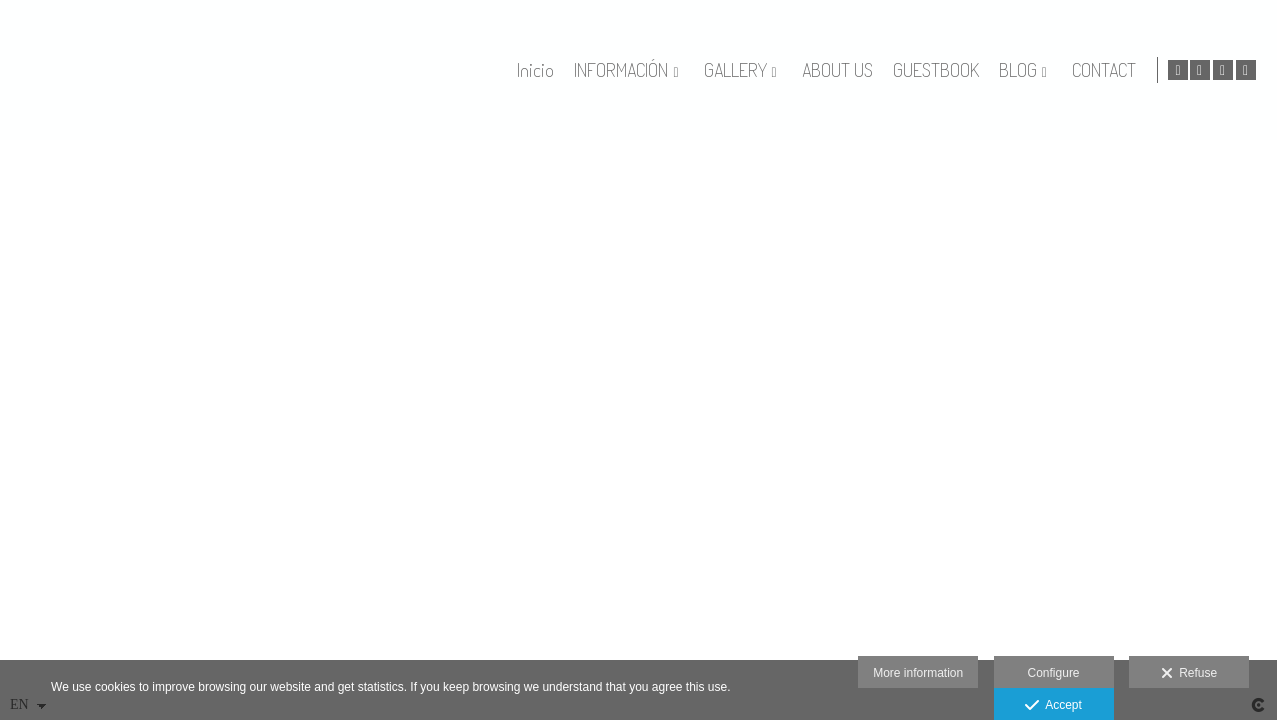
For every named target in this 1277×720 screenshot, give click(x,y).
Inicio (577, 70)
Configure (1054, 673)
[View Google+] (1200, 70)
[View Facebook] (1223, 70)
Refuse (1189, 674)
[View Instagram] (1246, 70)
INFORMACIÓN (663, 70)
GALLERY (776, 70)
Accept (1053, 706)
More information (918, 673)
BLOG (1059, 70)
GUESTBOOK (977, 70)
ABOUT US (878, 70)
